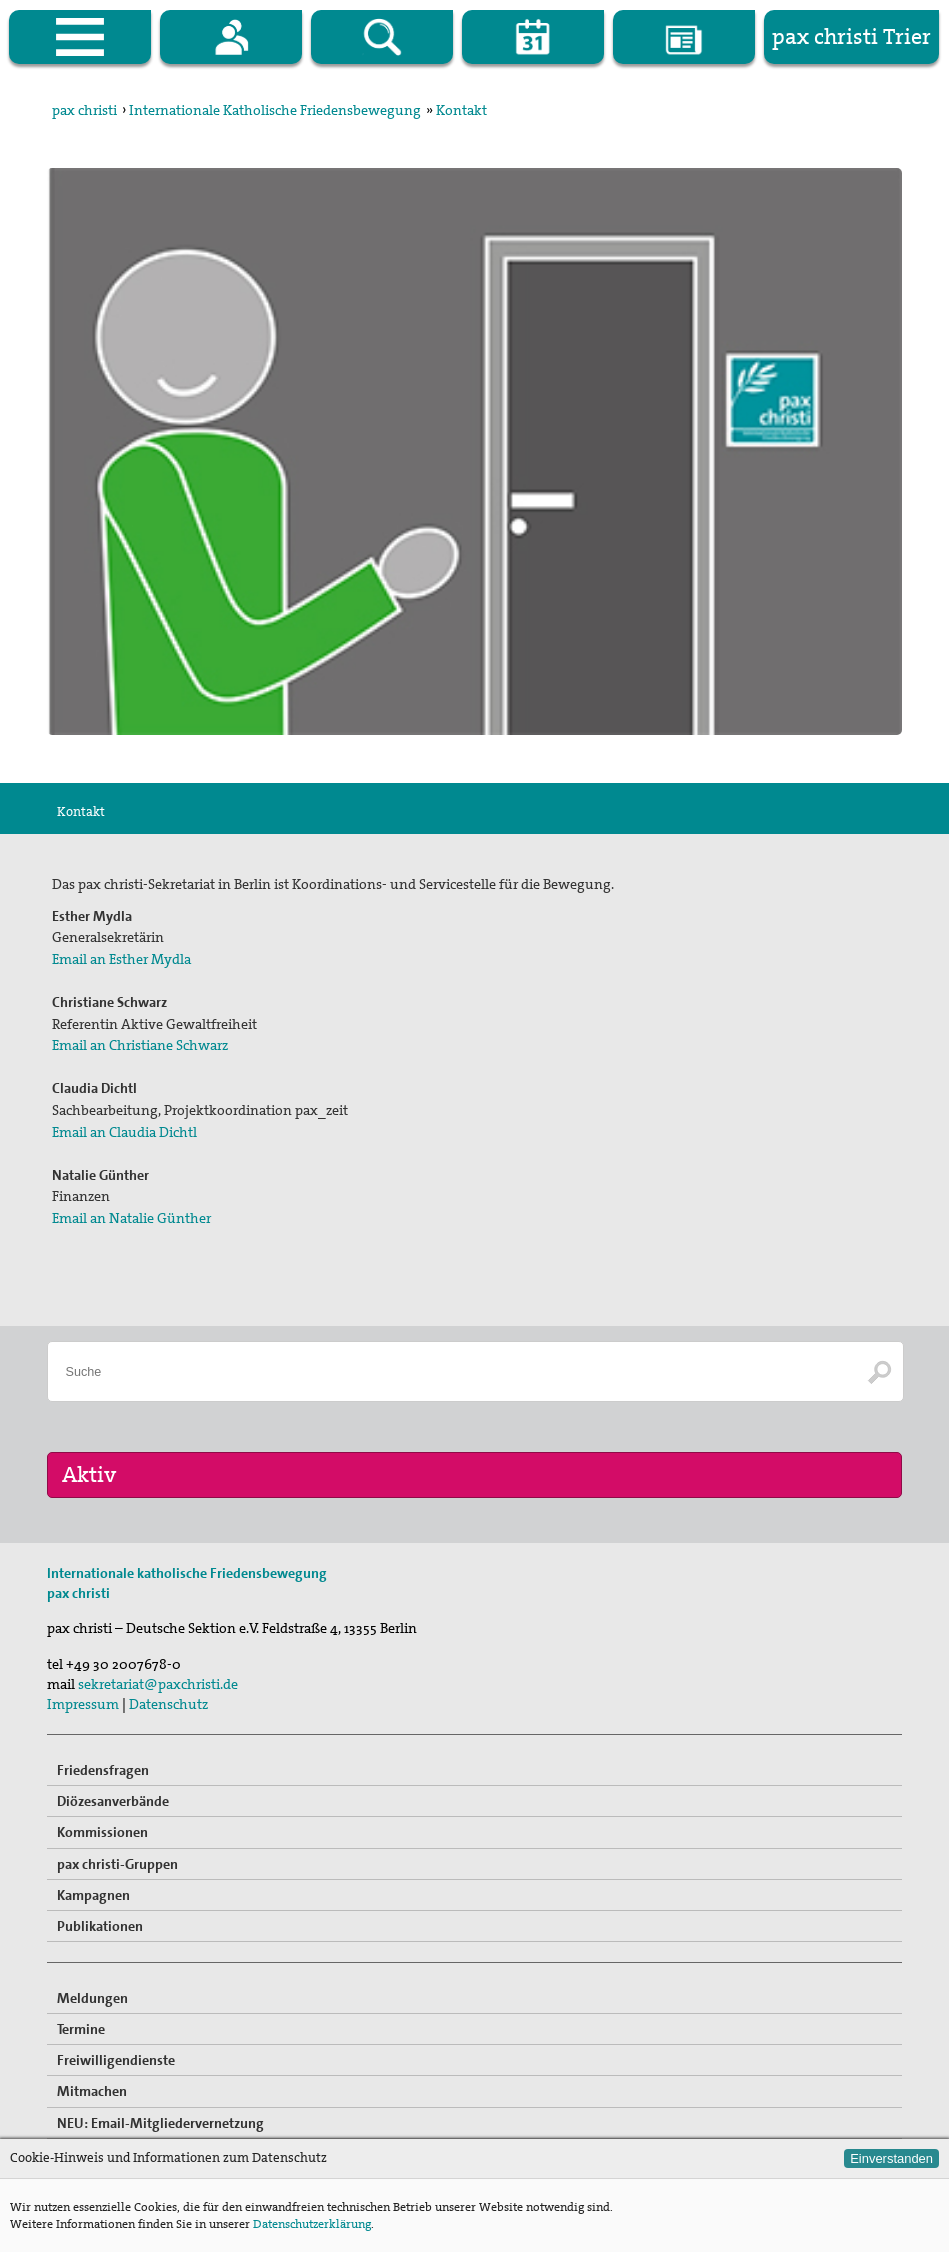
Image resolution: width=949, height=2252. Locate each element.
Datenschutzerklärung (312, 2224)
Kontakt (461, 110)
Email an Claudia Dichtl (124, 1132)
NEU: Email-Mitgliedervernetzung (160, 2123)
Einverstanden (891, 2158)
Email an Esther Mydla (121, 959)
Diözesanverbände (113, 1801)
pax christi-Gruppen (117, 1864)
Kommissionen (102, 1832)
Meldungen (92, 1998)
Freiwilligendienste (116, 2060)
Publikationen (100, 1926)
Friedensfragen (103, 1770)
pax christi (84, 110)
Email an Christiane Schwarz (140, 1045)
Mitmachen (92, 2091)
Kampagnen (93, 1895)
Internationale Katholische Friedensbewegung (275, 110)
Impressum (83, 1704)
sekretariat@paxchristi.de (158, 1684)
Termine (81, 2029)
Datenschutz (168, 1704)
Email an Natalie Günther (131, 1218)
